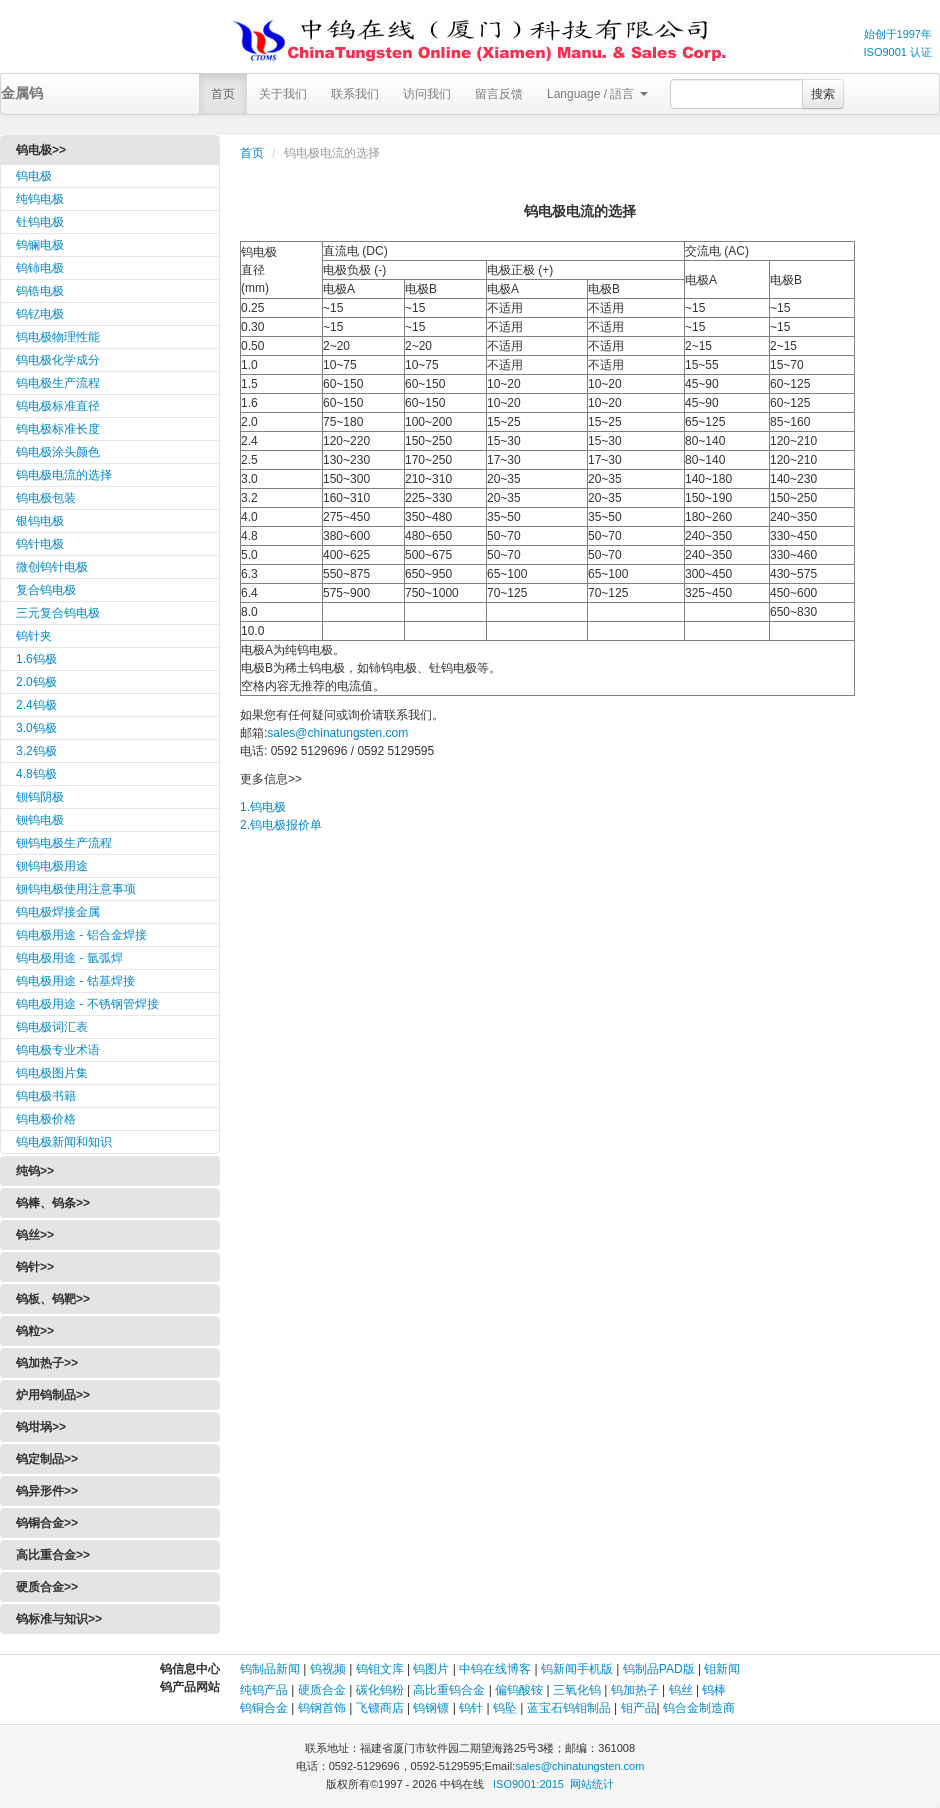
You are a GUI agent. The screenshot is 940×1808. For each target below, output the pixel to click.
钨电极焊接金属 (58, 912)
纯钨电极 (40, 199)
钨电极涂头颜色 (58, 452)
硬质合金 (322, 1690)
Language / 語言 (597, 94)
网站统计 (592, 1784)
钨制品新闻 (271, 1669)
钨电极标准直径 (58, 406)
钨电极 (34, 176)
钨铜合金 (264, 1708)
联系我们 (355, 94)
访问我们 (427, 94)
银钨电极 (40, 521)
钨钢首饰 (322, 1708)
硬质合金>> (47, 1587)
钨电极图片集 (52, 1073)
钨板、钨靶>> (53, 1299)
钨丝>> (35, 1235)
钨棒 (714, 1690)
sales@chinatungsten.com (337, 733)
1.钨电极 (263, 807)
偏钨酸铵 (519, 1690)
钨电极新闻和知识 (64, 1142)
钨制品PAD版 (659, 1669)
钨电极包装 (46, 498)
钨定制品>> (47, 1459)
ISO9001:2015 (528, 1784)
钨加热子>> (47, 1363)
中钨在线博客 (495, 1669)
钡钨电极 (40, 820)
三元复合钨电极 (58, 613)
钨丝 (681, 1690)
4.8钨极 (36, 774)
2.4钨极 (36, 705)
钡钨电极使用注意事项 (76, 889)
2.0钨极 (36, 682)
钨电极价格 (46, 1119)
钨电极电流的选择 (64, 475)
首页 (223, 94)
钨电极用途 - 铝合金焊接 (81, 935)
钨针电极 (40, 544)
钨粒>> (35, 1331)
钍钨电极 (40, 222)
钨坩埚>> (41, 1427)
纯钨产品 (264, 1690)
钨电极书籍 (46, 1096)
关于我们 (283, 94)
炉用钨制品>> (53, 1395)
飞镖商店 (380, 1708)
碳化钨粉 (380, 1690)
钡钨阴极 (40, 797)
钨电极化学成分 (58, 360)
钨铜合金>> (47, 1523)
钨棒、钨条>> (53, 1203)
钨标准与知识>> (59, 1619)
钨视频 (328, 1669)
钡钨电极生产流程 (64, 843)
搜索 (823, 94)
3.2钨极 (36, 751)
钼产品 (639, 1708)
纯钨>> (35, 1171)
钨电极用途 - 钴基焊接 (75, 981)
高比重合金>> (53, 1555)
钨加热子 (635, 1690)
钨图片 (431, 1669)
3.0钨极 (36, 728)
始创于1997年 (898, 34)
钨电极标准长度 (58, 429)
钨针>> (35, 1267)
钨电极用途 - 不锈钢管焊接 (87, 1004)
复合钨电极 (46, 590)
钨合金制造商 (699, 1708)
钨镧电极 (40, 245)
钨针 (471, 1708)
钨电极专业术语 (58, 1050)
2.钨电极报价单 (281, 825)
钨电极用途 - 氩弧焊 (69, 958)
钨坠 (505, 1708)
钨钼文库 (380, 1669)
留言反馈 (499, 94)
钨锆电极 (40, 291)
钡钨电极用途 (52, 866)
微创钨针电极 (52, 567)
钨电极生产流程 (58, 383)
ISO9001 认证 (898, 52)
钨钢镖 (431, 1708)
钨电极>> (41, 150)
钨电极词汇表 (52, 1027)
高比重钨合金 (449, 1690)
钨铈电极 (40, 268)
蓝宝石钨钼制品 (569, 1708)
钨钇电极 (40, 314)
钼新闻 (722, 1669)
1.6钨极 (36, 659)
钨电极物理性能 (58, 337)
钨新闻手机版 (577, 1669)
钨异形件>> (47, 1491)
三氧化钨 (577, 1690)
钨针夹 (34, 636)
